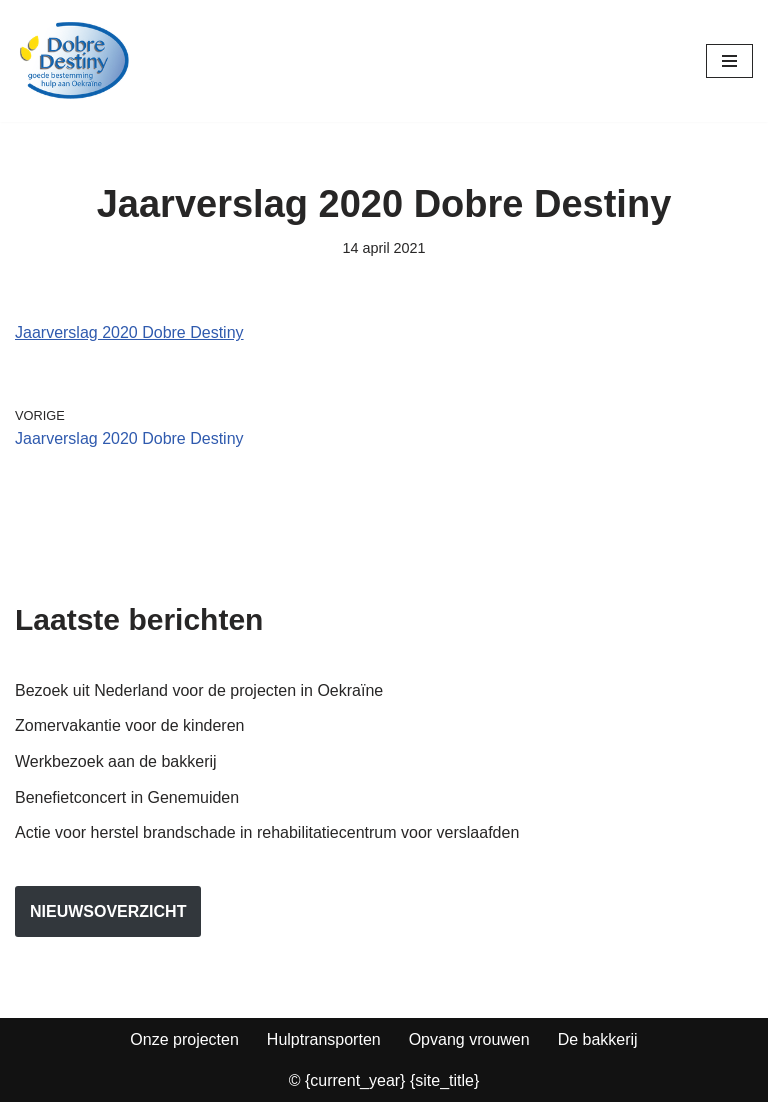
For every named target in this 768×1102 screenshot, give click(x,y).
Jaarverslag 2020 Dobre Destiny (129, 332)
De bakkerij (598, 1039)
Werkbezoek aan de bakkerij (116, 761)
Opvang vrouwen (469, 1039)
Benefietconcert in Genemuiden (127, 797)
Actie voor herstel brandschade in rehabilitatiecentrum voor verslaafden (267, 832)
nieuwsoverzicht (108, 911)
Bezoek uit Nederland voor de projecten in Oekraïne (199, 690)
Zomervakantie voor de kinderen (129, 725)
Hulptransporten (324, 1039)
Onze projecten (184, 1039)
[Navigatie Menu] (729, 61)
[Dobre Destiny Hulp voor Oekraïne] (75, 61)
